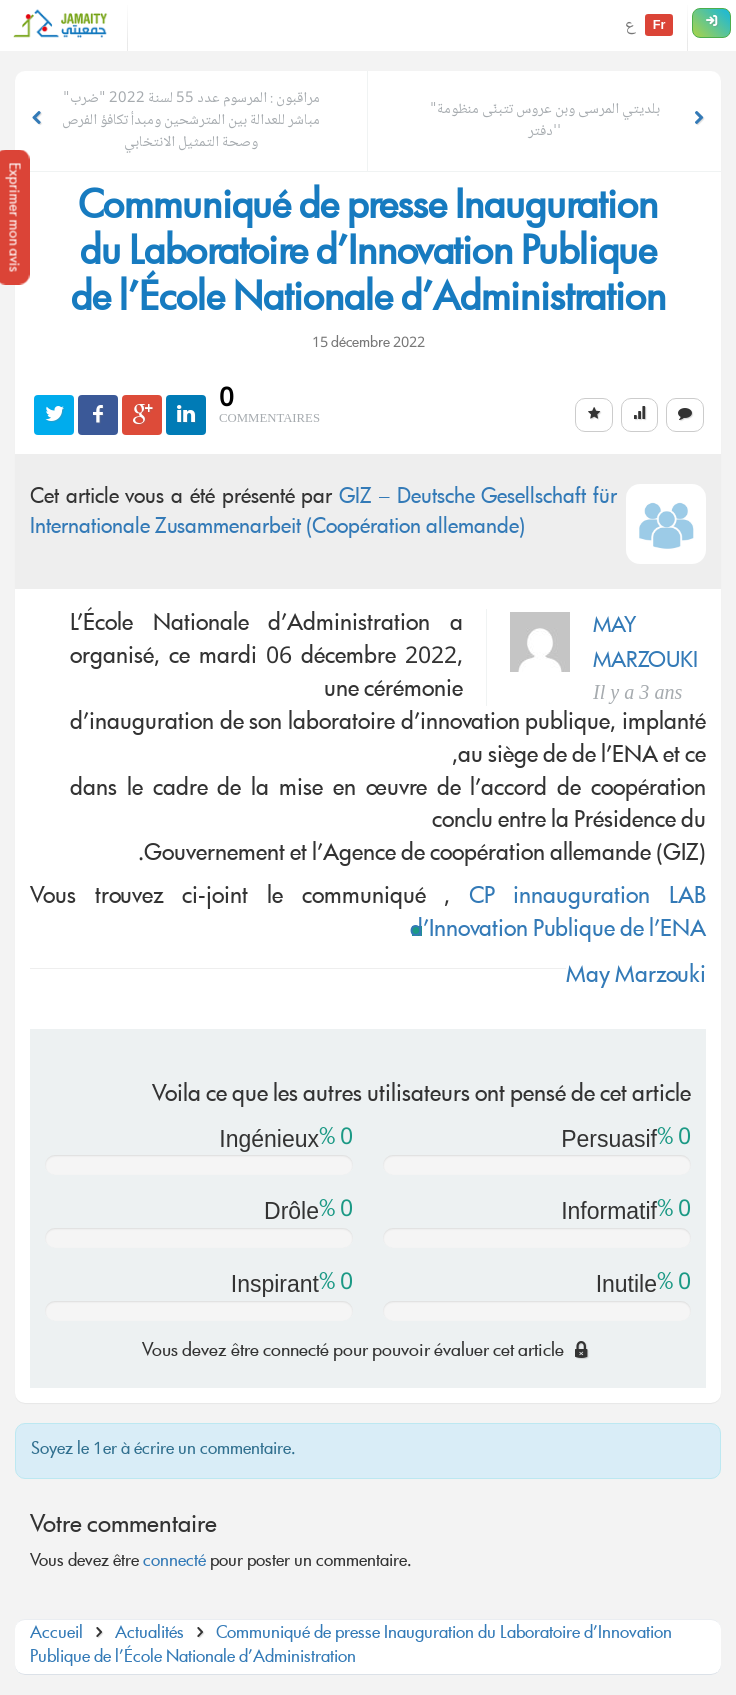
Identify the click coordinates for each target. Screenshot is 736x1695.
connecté (174, 1562)
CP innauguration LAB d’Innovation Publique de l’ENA (558, 914)
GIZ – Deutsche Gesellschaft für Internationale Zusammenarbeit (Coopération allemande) (323, 513)
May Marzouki (636, 977)
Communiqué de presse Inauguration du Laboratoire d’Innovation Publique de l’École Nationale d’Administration (351, 1646)
